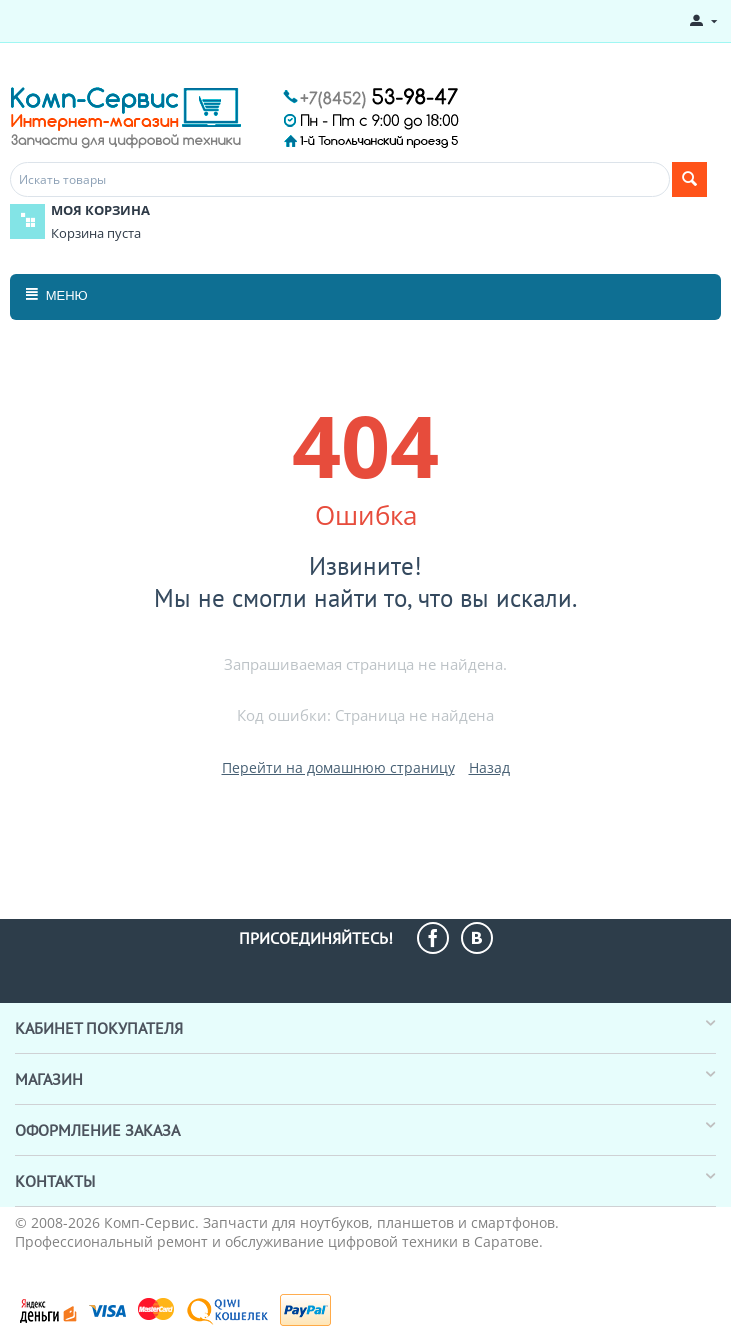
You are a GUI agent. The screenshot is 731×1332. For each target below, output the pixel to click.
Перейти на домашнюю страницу (338, 767)
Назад (489, 767)
